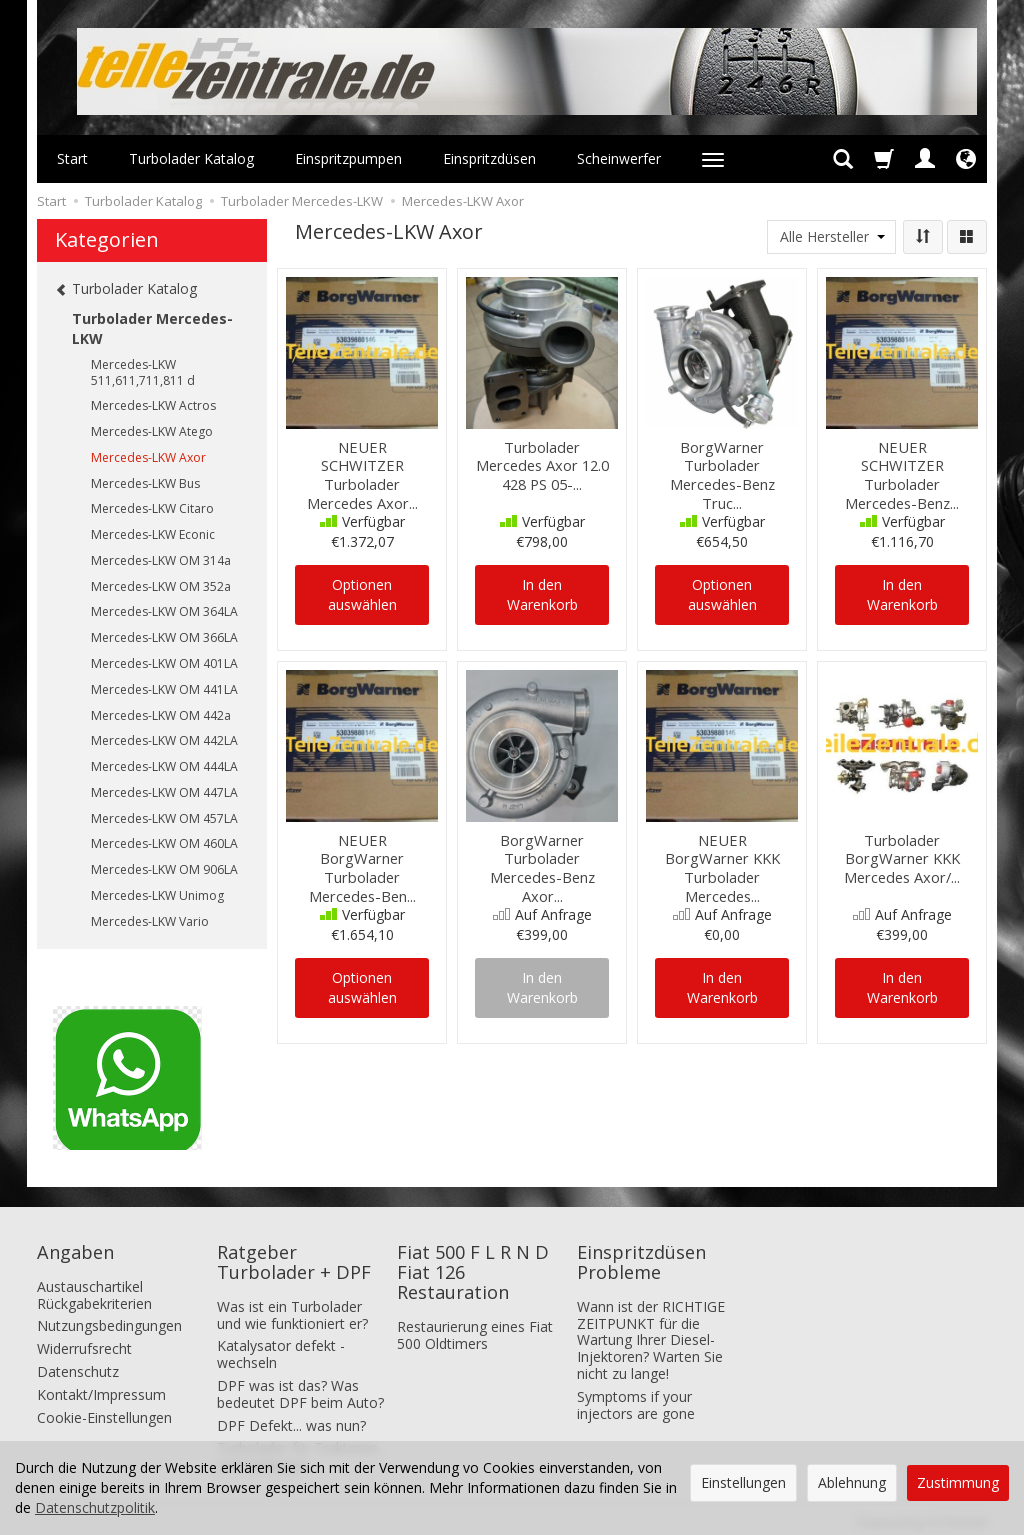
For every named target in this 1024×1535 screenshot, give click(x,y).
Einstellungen (743, 1482)
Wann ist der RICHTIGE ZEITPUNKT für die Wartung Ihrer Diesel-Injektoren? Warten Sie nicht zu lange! (651, 1331)
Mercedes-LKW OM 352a (161, 586)
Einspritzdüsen (489, 158)
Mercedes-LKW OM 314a (161, 560)
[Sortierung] (923, 237)
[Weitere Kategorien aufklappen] (713, 159)
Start (72, 158)
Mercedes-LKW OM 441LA (164, 689)
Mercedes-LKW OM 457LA (164, 818)
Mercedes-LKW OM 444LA (164, 766)
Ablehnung (852, 1482)
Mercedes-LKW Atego (152, 431)
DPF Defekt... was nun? (291, 1416)
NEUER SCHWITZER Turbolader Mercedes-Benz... (902, 462)
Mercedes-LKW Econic (153, 534)
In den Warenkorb (542, 594)
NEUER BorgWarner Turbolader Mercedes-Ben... (362, 855)
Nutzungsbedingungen (109, 1317)
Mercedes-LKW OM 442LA (164, 740)
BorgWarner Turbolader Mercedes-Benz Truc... (722, 470)
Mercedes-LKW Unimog (157, 895)
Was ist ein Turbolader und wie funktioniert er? (292, 1306)
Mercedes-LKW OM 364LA (164, 611)
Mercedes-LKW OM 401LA (164, 663)
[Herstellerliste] (831, 237)
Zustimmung (958, 1482)
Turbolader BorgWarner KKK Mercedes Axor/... (902, 855)
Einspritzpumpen (348, 158)
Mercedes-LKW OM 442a (161, 715)
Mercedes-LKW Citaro (152, 508)
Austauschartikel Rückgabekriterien (94, 1286)
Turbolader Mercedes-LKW (152, 328)
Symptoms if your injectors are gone (636, 1396)
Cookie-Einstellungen (104, 1408)
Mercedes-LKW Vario (150, 921)
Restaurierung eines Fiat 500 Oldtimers (475, 1326)
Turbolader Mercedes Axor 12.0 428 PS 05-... (542, 462)
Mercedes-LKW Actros (153, 405)
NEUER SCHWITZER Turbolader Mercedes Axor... (362, 462)
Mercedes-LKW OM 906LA (164, 869)
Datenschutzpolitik (95, 1507)
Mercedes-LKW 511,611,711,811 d (143, 372)
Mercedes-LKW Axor (148, 457)
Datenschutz (78, 1363)
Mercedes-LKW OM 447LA (164, 792)
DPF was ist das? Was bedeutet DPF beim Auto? (300, 1386)
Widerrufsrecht (84, 1340)
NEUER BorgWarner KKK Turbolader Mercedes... (722, 855)
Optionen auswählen (362, 594)
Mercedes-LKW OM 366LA (164, 637)
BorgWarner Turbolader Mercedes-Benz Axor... (542, 863)
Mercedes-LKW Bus (145, 483)
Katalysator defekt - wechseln (281, 1346)
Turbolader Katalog (191, 158)
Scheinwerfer (619, 158)
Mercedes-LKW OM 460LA (164, 843)
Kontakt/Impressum (101, 1385)
